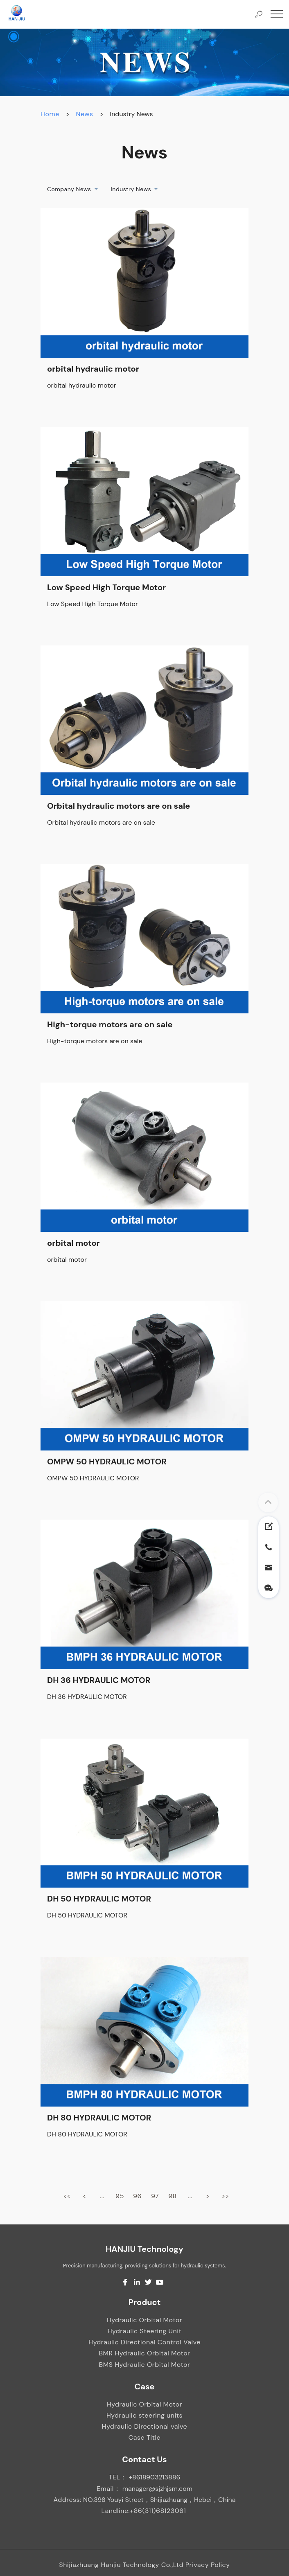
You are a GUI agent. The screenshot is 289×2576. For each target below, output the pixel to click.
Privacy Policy (207, 2564)
